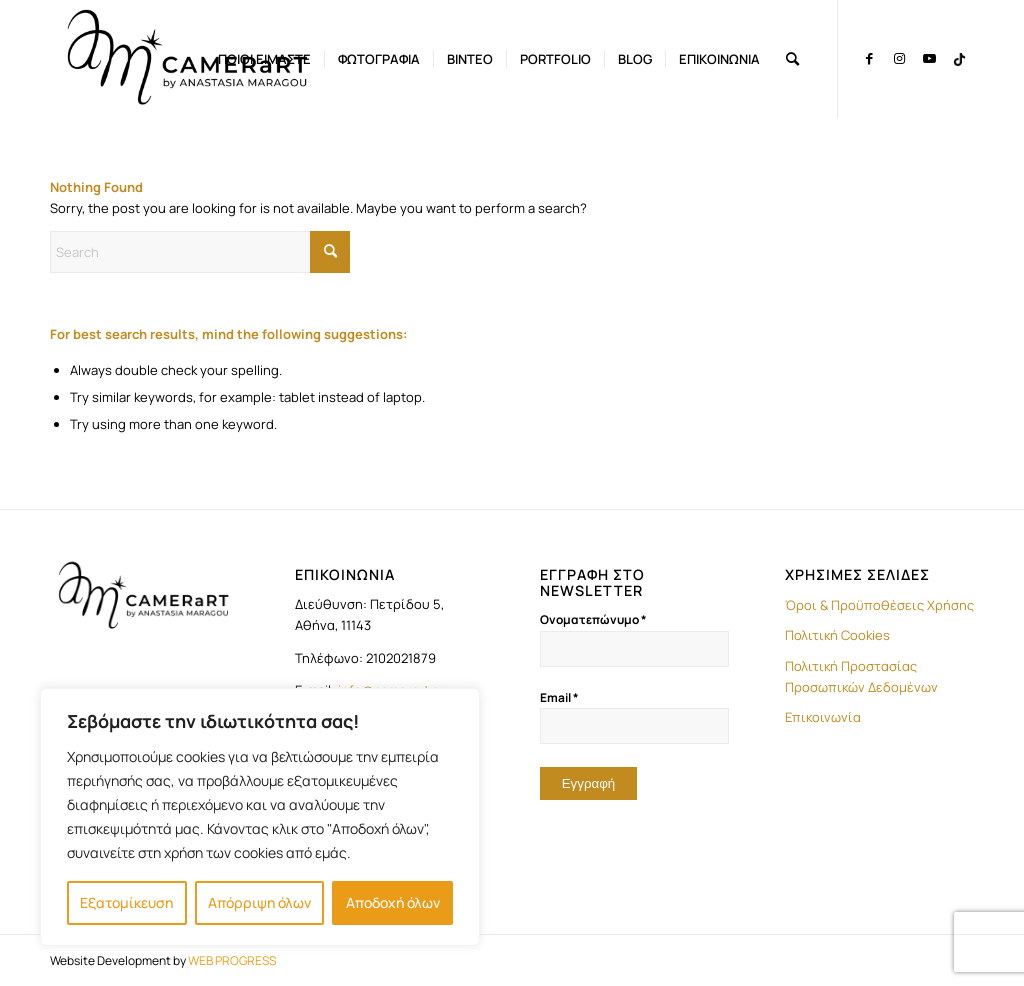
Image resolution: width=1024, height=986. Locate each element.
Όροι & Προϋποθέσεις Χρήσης (879, 605)
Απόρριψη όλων (259, 902)
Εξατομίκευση (126, 902)
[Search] (792, 59)
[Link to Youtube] (929, 58)
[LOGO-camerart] (188, 59)
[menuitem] (264, 59)
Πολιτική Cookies (837, 635)
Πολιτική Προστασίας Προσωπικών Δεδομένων (861, 676)
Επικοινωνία (823, 717)
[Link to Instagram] (899, 58)
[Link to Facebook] (869, 58)
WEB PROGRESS (232, 960)
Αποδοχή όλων (393, 902)
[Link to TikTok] (959, 58)
